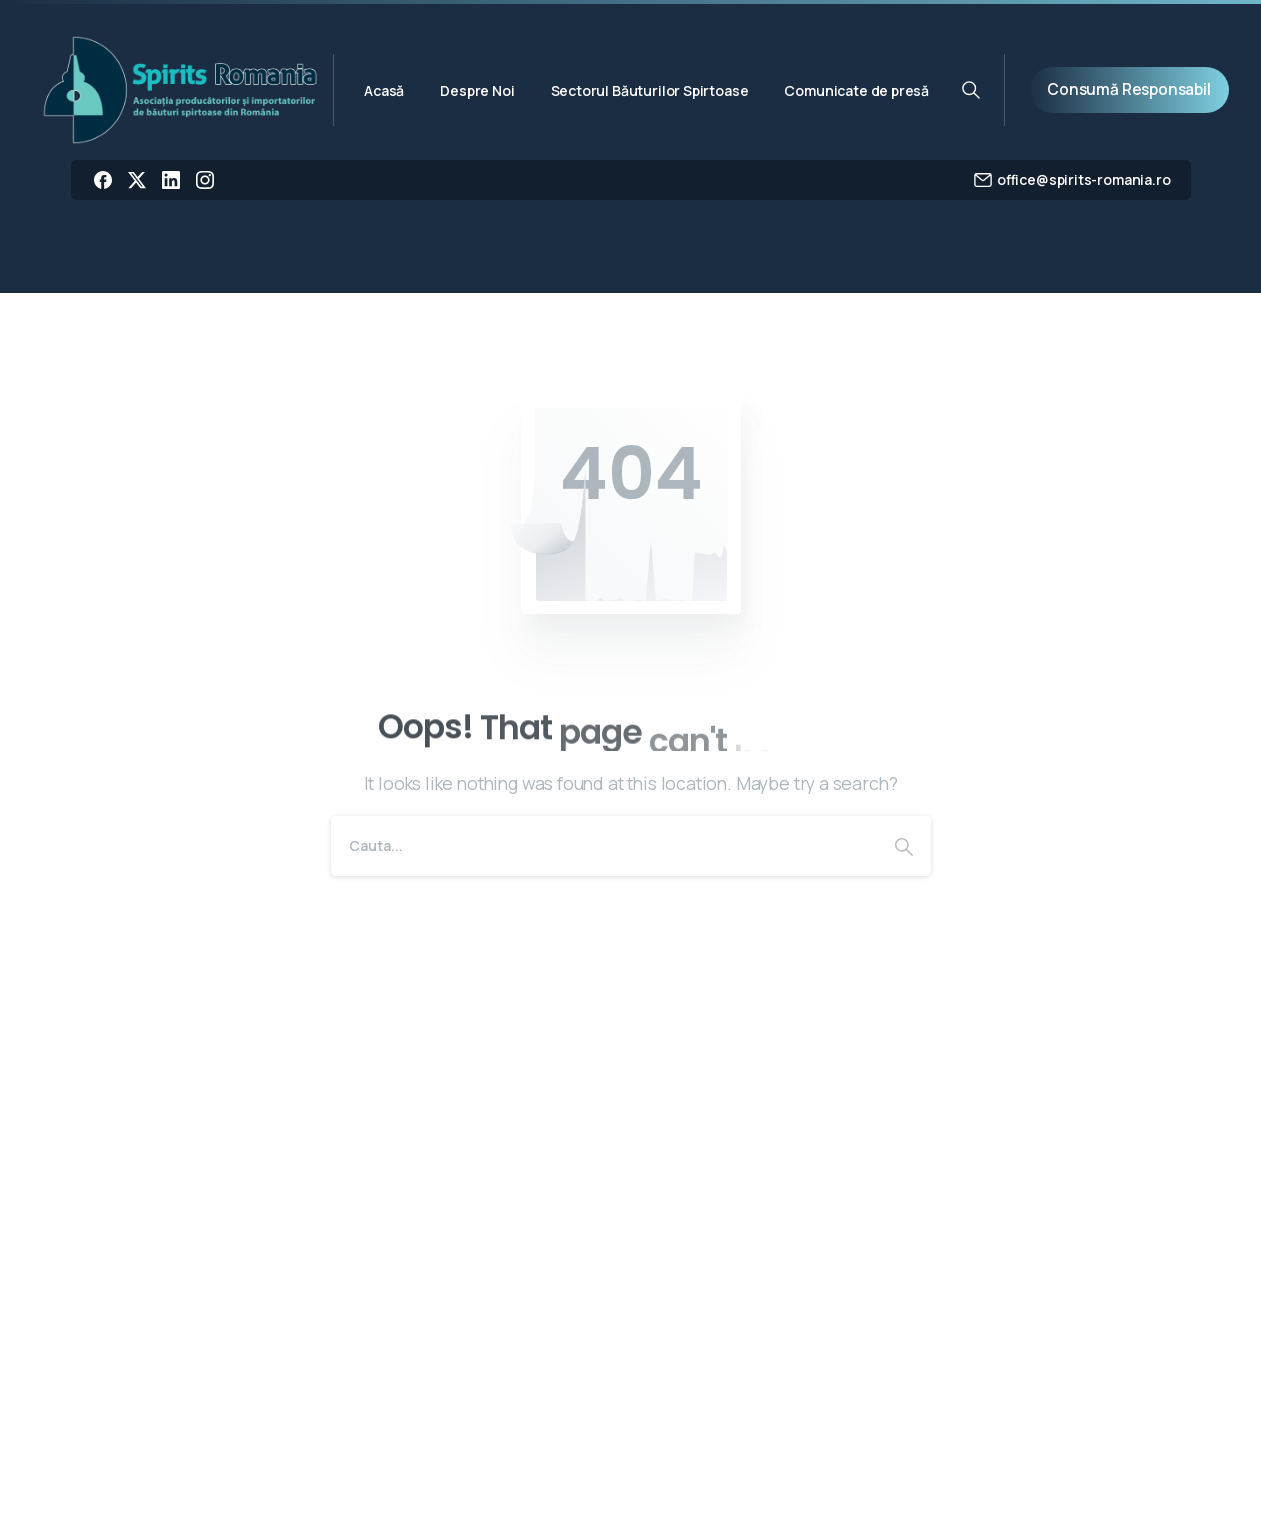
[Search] (604, 846)
